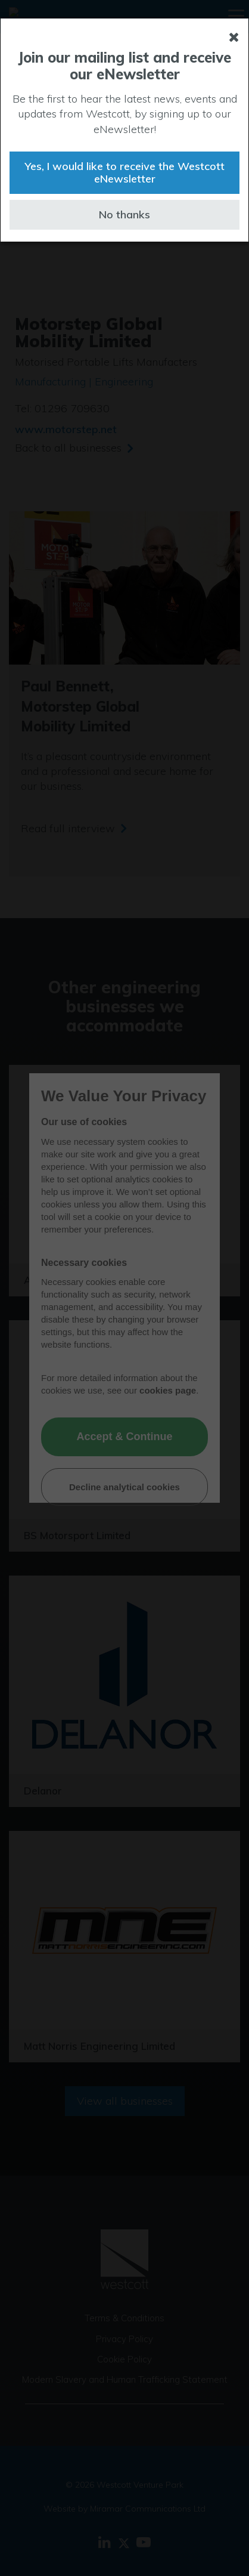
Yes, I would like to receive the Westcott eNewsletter (124, 172)
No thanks (124, 214)
